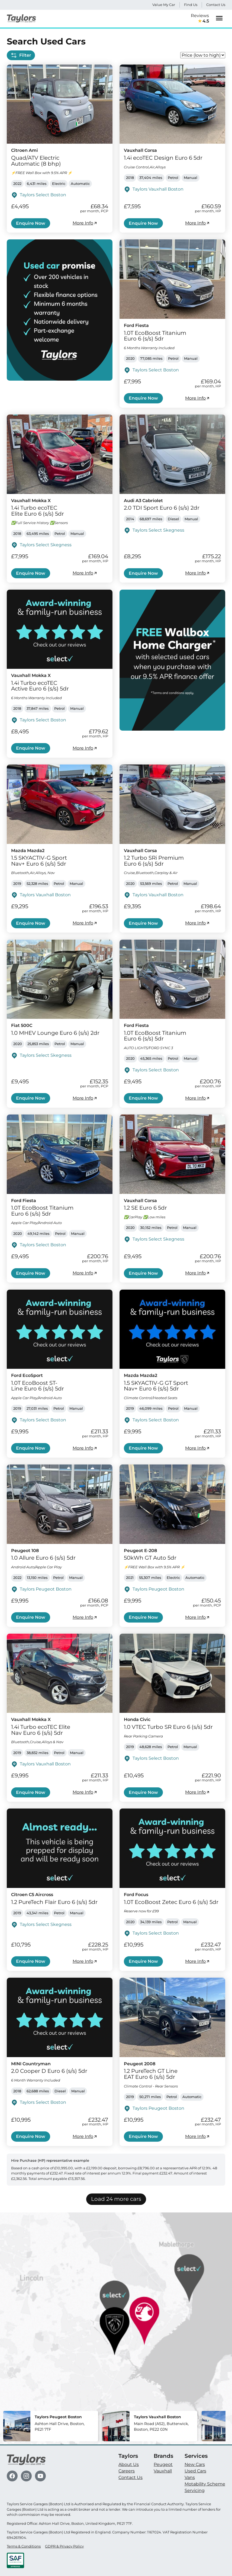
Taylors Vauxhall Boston (158, 189)
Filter (21, 55)
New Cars (195, 2464)
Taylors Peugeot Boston (46, 1589)
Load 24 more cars (116, 2199)
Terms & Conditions (24, 2546)
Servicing (195, 2490)
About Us (128, 2464)
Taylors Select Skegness (46, 544)
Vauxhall (163, 2471)
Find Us (190, 4)
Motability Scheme (205, 2484)
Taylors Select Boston (43, 194)
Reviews (200, 18)
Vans (190, 2477)
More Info (85, 223)
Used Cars (195, 2471)
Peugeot (163, 2464)
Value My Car (163, 4)
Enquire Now (30, 223)
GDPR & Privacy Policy (64, 2546)
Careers (126, 2471)
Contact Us (215, 4)
